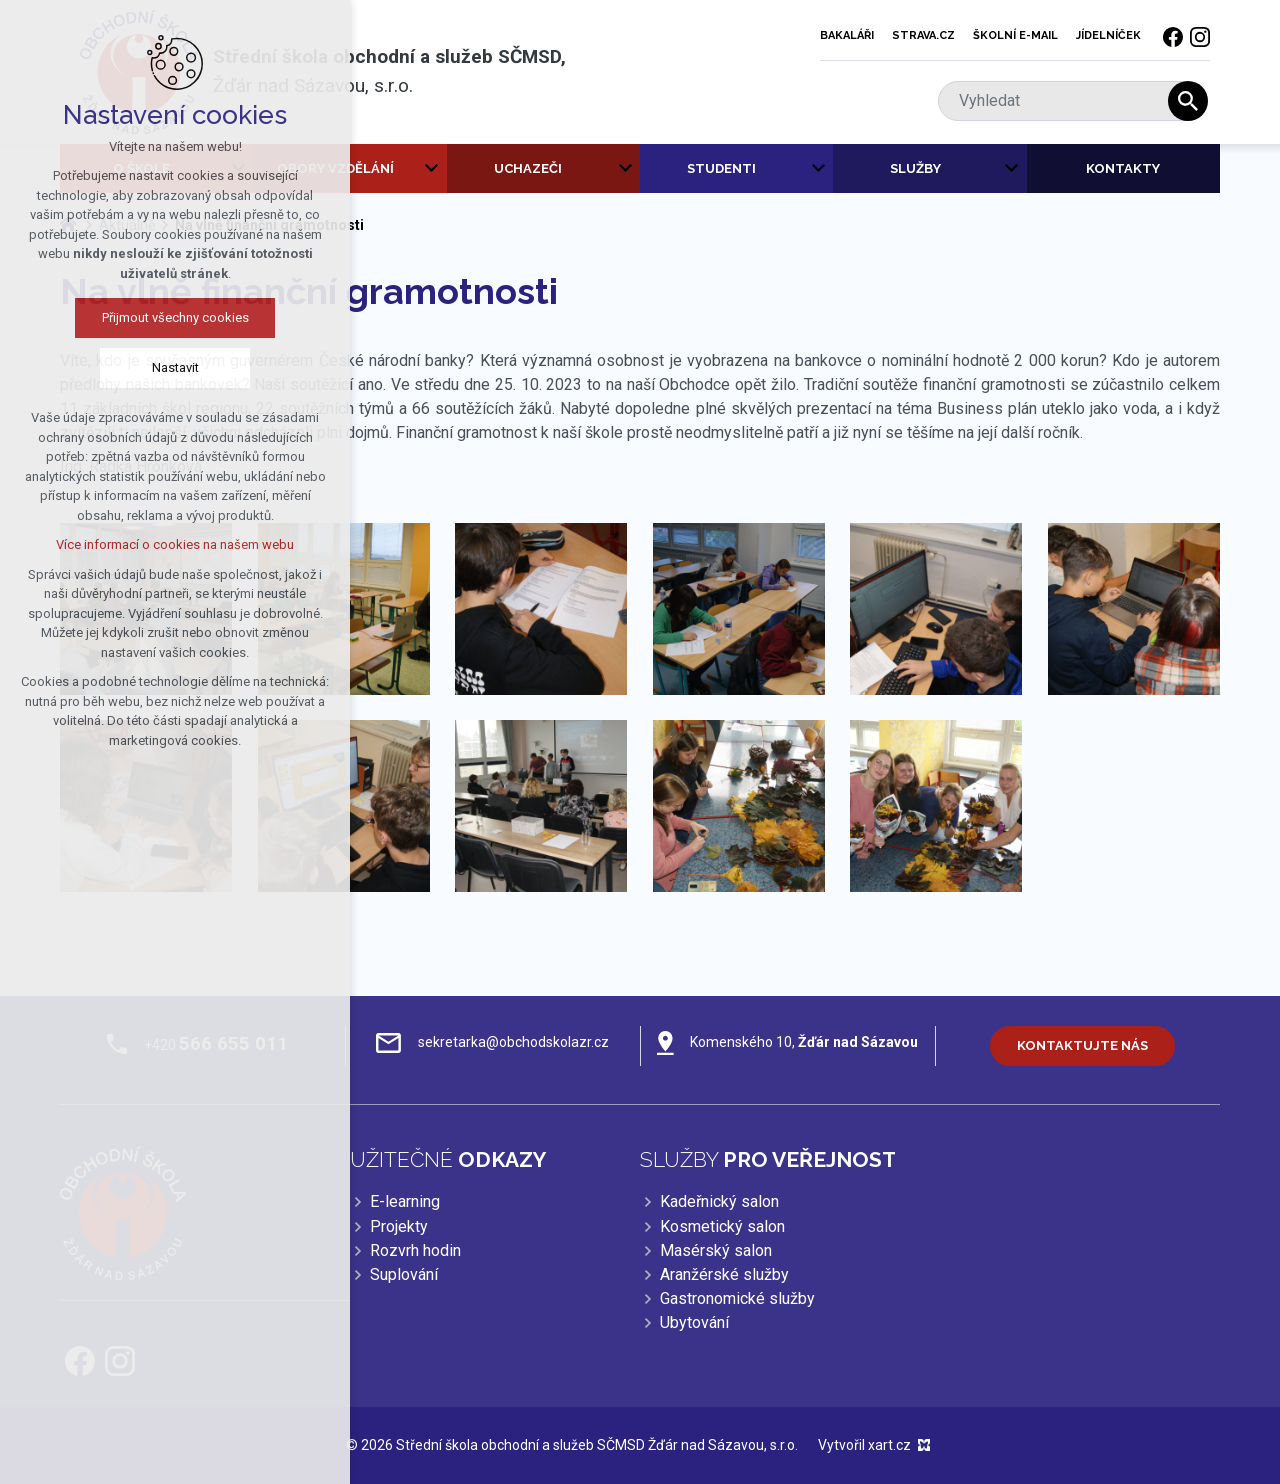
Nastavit (168, 367)
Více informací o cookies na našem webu (169, 544)
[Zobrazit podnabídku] (432, 169)
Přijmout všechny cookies (168, 317)
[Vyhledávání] (1188, 101)
